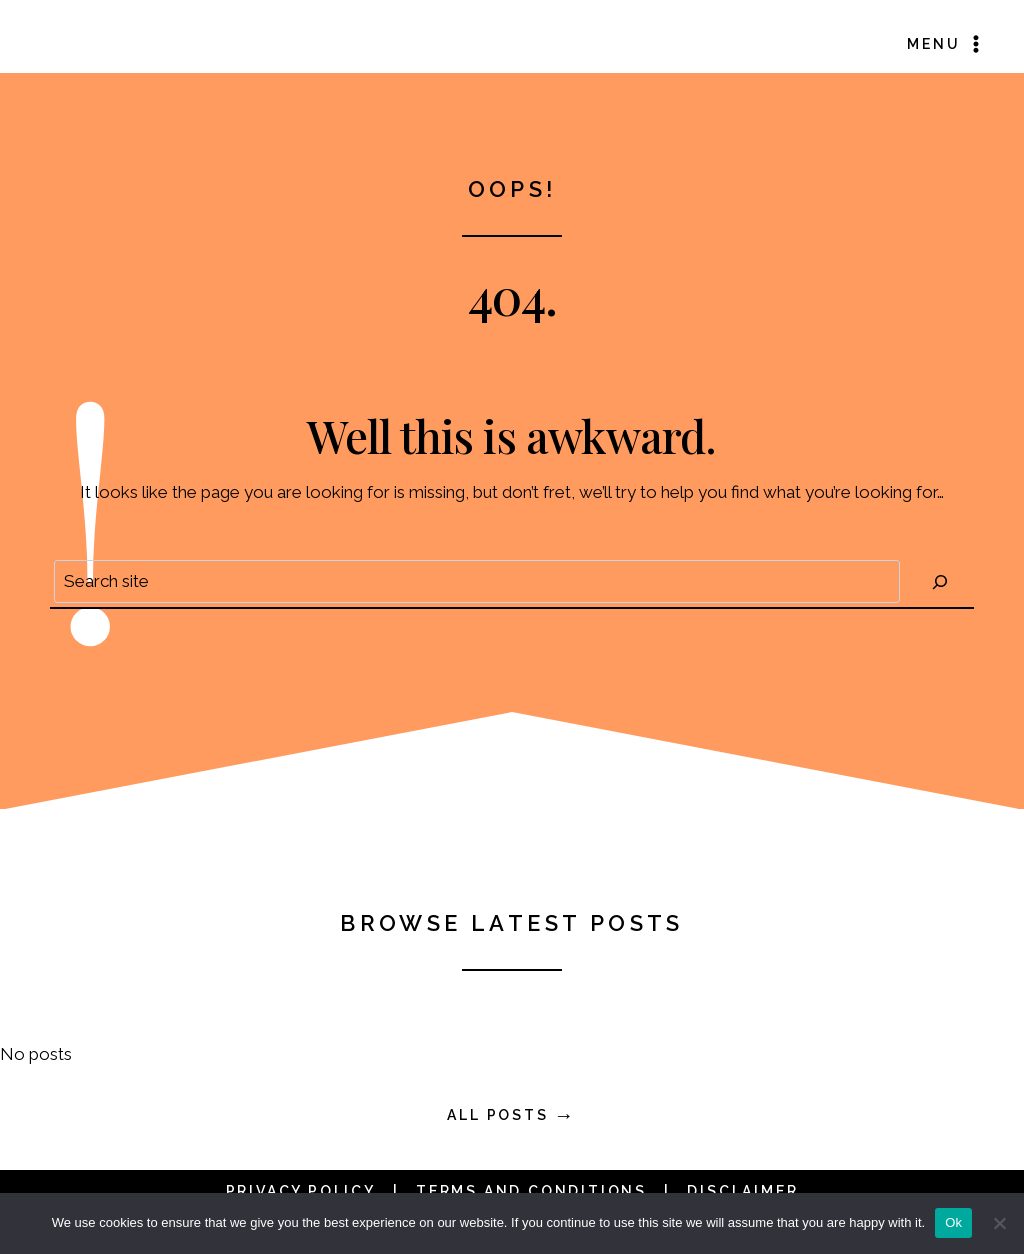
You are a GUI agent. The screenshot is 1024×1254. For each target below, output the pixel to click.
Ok (953, 1222)
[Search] (940, 581)
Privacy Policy (301, 1191)
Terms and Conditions (531, 1191)
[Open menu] (946, 44)
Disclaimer (742, 1191)
